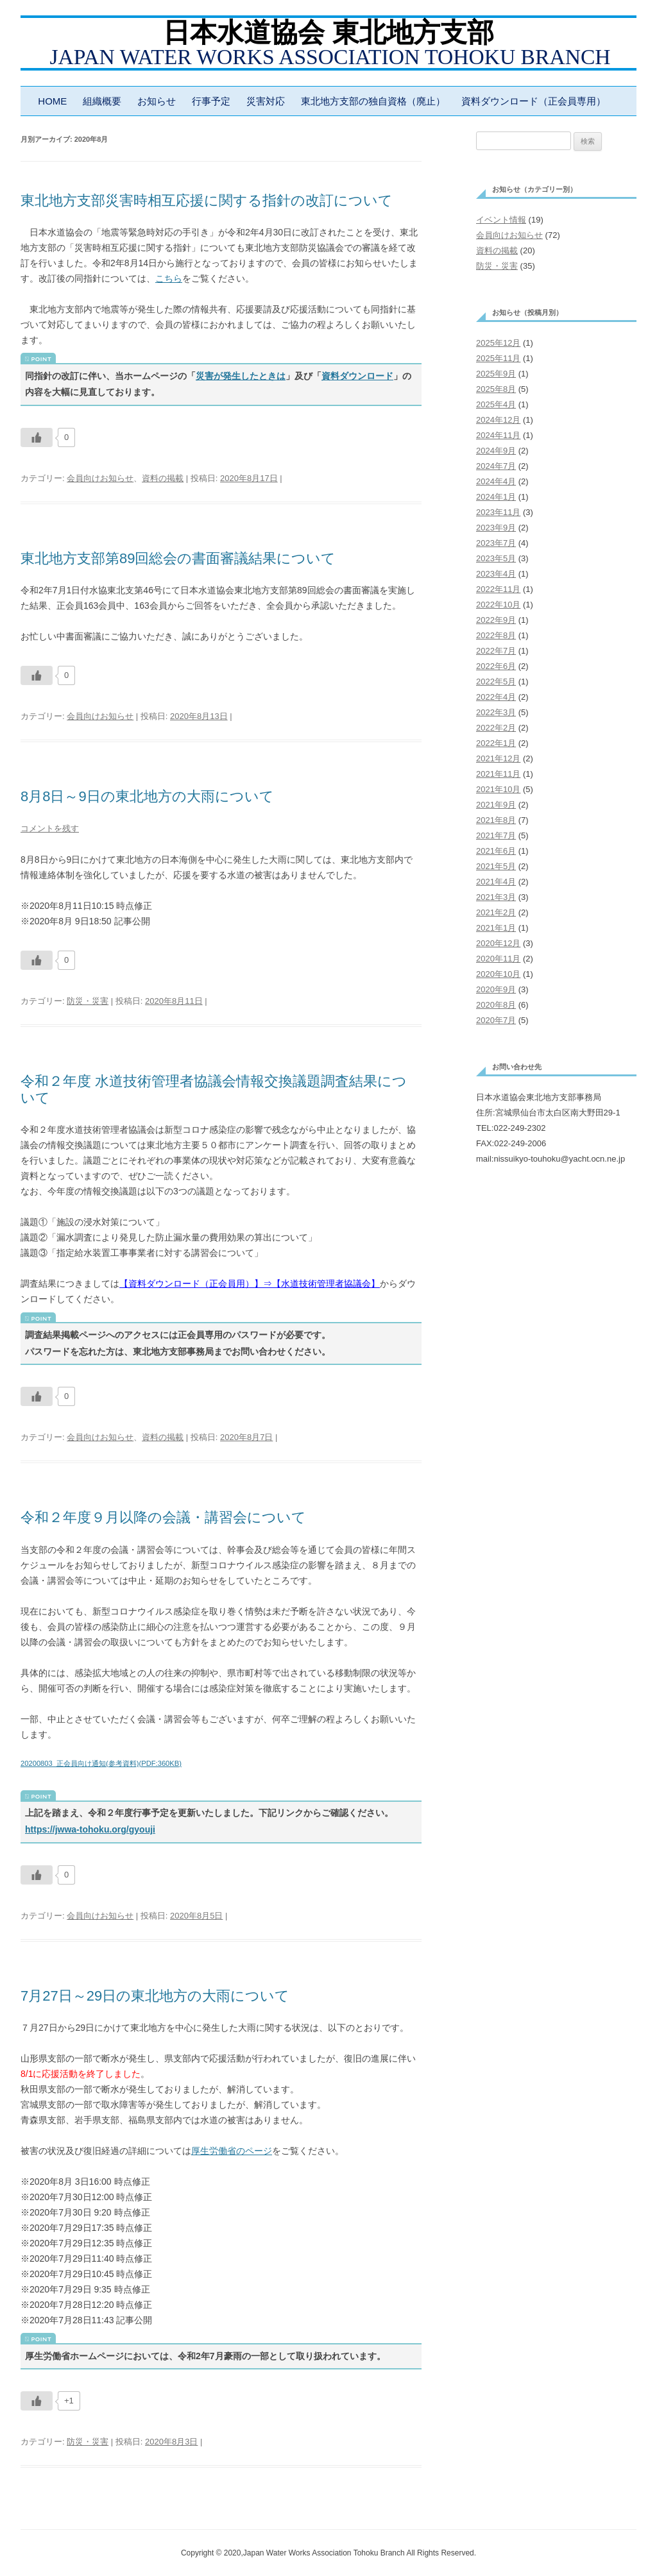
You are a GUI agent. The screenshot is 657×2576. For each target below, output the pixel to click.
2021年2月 (496, 912)
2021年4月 (496, 881)
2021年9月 (496, 804)
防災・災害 (87, 1001)
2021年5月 (496, 866)
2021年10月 (498, 789)
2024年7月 (496, 466)
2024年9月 (496, 450)
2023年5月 (496, 558)
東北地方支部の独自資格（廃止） (373, 101)
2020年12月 (498, 943)
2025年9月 (496, 373)
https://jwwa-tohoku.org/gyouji (90, 1829)
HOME (52, 101)
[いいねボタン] (37, 437)
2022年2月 (496, 728)
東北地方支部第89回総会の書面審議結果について (178, 558)
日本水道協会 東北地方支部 (328, 32)
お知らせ (156, 101)
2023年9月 (496, 527)
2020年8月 (496, 1005)
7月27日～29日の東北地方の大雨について (155, 1996)
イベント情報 (501, 220)
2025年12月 (498, 343)
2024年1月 (496, 497)
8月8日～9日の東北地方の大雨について (147, 796)
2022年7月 (496, 651)
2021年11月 (498, 774)
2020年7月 (496, 1020)
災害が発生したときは (241, 376)
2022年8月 (496, 635)
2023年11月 (498, 512)
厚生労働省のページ (231, 2151)
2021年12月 (498, 758)
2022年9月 (496, 620)
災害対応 (265, 101)
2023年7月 (496, 543)
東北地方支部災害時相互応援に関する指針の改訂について (207, 200)
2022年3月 (496, 712)
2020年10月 (498, 974)
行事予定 (211, 101)
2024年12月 (498, 420)
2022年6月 (496, 666)
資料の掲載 (162, 478)
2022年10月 (498, 604)
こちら (168, 278)
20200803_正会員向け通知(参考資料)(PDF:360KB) (101, 1763)
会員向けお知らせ (100, 478)
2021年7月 (496, 835)
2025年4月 (496, 404)
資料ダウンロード (357, 376)
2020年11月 (498, 958)
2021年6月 (496, 851)
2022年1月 (496, 743)
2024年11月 (498, 435)
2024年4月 (496, 481)
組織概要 (102, 101)
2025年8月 (496, 389)
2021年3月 (496, 897)
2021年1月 (496, 928)
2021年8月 (496, 820)
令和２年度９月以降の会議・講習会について (163, 1517)
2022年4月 (496, 697)
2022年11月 (498, 589)
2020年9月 (496, 989)
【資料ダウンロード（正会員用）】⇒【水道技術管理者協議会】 (249, 1283)
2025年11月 (498, 358)
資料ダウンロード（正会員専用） (533, 101)
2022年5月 (496, 681)
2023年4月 (496, 574)
